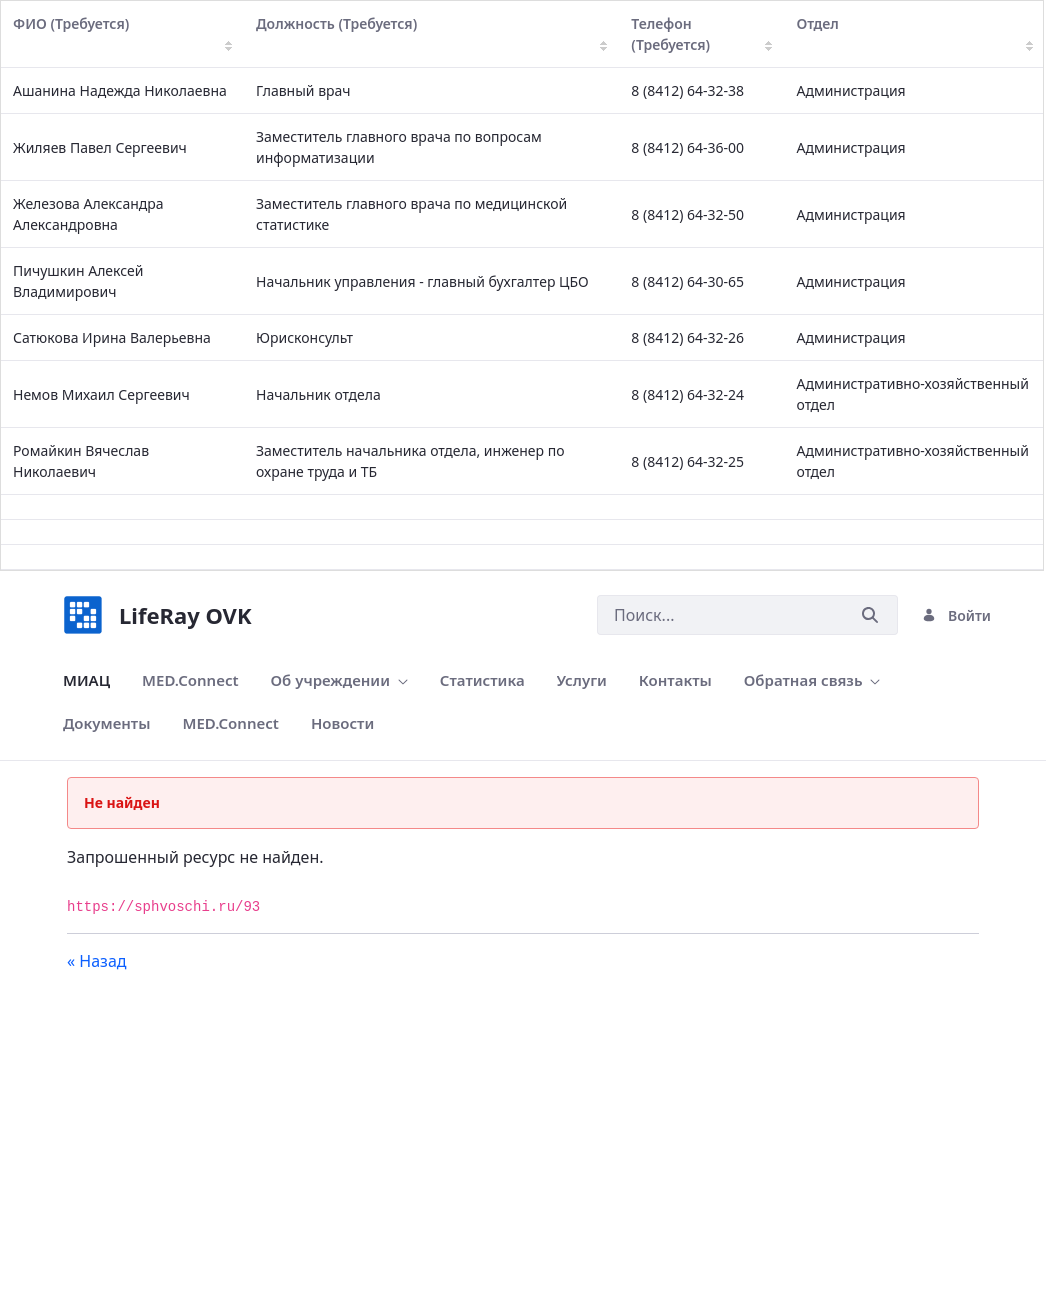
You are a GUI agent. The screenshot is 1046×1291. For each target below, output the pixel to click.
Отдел (914, 32)
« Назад (97, 961)
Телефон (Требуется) (701, 34)
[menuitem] (86, 680)
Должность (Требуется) (431, 32)
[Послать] (870, 615)
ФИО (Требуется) (122, 32)
